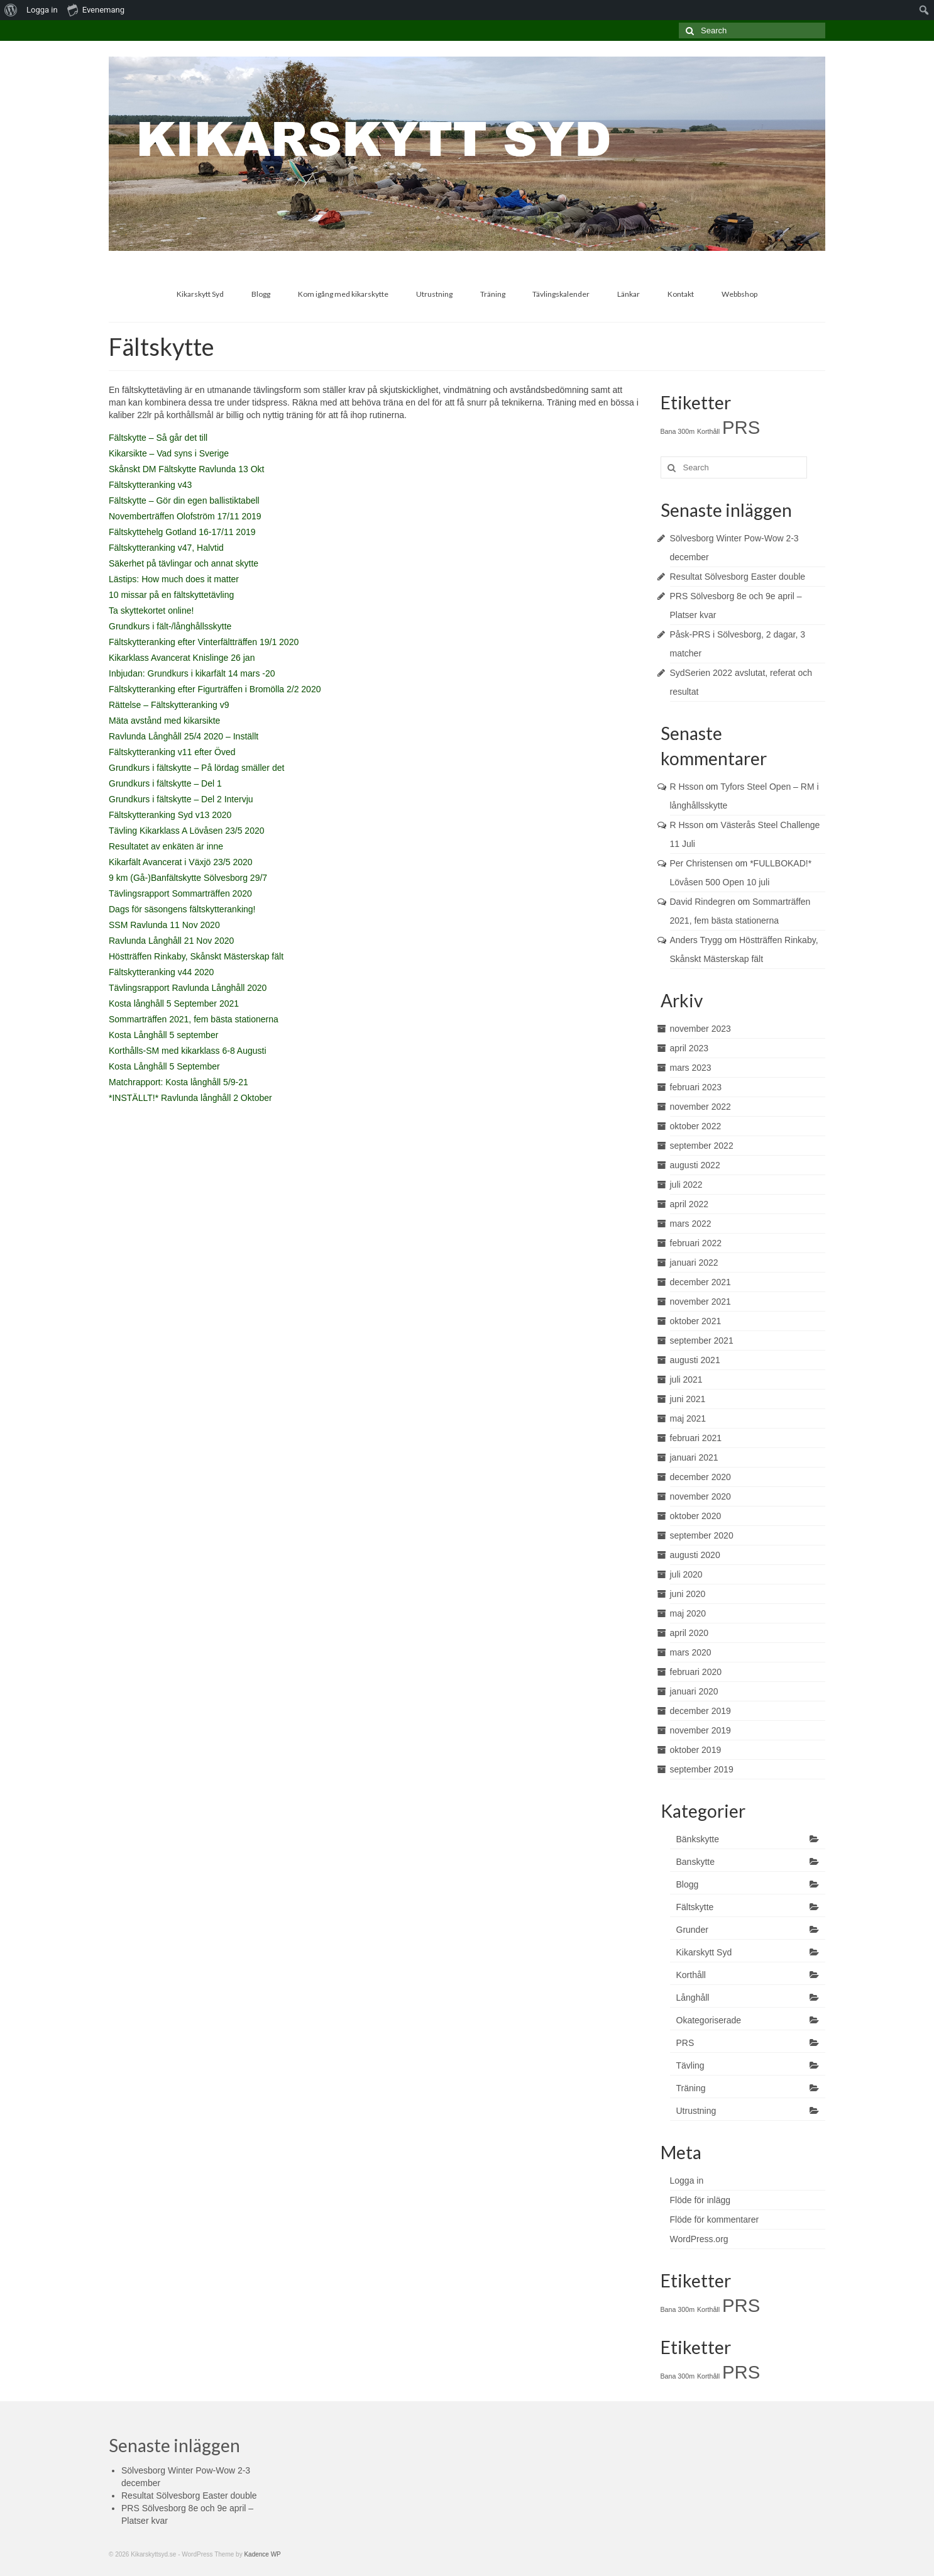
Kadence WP (262, 2554)
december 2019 (700, 1711)
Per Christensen (701, 863)
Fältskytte (695, 1907)
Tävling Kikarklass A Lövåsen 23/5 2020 (187, 831)
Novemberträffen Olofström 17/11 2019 (185, 516)
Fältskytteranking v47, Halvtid (166, 548)
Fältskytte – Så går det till (158, 438)
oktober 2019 (696, 1750)
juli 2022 (686, 1185)
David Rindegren (702, 902)
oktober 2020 (696, 1516)
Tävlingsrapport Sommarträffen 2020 (180, 893)
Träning (691, 2088)
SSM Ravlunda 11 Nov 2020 (164, 925)
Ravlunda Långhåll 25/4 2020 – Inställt (183, 736)
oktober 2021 (696, 1321)
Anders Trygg (696, 940)
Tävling (690, 2065)
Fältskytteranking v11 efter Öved (172, 752)
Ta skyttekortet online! (151, 610)
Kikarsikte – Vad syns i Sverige (169, 453)
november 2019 (700, 1730)
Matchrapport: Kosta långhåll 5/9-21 (178, 1082)
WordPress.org (699, 2239)
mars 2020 (690, 1652)
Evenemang (95, 9)
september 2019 (701, 1769)
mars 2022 (690, 1224)
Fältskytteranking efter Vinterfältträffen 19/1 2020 (204, 642)
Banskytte (695, 1862)
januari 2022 (694, 1263)
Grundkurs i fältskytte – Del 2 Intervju (181, 799)
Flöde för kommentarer (714, 2219)
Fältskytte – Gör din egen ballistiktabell (184, 500)
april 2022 (689, 1204)
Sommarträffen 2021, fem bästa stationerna (193, 1019)
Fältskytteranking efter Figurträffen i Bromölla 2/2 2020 (215, 689)
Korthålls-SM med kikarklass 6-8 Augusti (187, 1051)
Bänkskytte (697, 1839)
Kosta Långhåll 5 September (164, 1066)
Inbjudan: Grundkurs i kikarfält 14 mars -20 (192, 673)
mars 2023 (690, 1068)
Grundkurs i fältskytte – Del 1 (165, 783)
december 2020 (700, 1477)
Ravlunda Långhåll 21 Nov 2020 (171, 941)
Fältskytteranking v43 (150, 485)
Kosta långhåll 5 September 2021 (174, 1003)
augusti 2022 (695, 1165)
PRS (685, 2043)
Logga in (42, 9)
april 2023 (689, 1048)
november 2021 (700, 1301)
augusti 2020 (695, 1555)
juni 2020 (688, 1594)
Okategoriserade (709, 2020)
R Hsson (687, 787)
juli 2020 (686, 1574)
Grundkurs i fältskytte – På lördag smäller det (196, 768)
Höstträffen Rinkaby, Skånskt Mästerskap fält (196, 956)
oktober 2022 (696, 1126)
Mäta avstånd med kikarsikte (164, 721)
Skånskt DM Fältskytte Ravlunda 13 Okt (186, 469)
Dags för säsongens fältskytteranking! (182, 909)
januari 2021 (694, 1457)
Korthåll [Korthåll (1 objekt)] (708, 431)
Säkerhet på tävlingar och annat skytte (183, 563)
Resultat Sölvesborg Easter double (738, 577)
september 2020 (701, 1535)
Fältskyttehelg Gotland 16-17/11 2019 (182, 532)
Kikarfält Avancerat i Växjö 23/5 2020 (181, 862)
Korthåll (691, 1975)
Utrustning (696, 2111)
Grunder (692, 1930)
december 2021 (700, 1282)
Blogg (687, 1884)
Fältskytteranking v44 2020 (161, 972)
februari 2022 (696, 1243)
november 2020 (700, 1496)
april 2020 (689, 1633)
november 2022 (700, 1107)
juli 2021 (686, 1379)
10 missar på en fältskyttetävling (171, 595)
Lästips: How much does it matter (174, 579)
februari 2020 (696, 1672)
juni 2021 (688, 1399)
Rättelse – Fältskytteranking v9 (169, 705)
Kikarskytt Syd (704, 1952)
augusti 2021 (695, 1360)
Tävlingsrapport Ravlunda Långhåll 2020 (187, 988)
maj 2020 (688, 1613)
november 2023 (700, 1029)
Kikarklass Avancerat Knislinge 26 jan (182, 658)
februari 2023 (696, 1087)
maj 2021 (688, 1418)
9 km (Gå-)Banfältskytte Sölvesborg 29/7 (188, 878)
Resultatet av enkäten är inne (166, 846)
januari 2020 (694, 1691)
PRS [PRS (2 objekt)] (741, 427)
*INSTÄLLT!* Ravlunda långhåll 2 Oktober (190, 1098)
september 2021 (701, 1340)
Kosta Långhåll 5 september (163, 1035)
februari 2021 (696, 1438)
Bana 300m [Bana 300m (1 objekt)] (678, 431)
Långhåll (693, 1998)
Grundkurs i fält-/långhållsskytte (170, 626)
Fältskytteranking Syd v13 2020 (170, 815)
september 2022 (701, 1146)
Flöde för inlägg (700, 2200)
